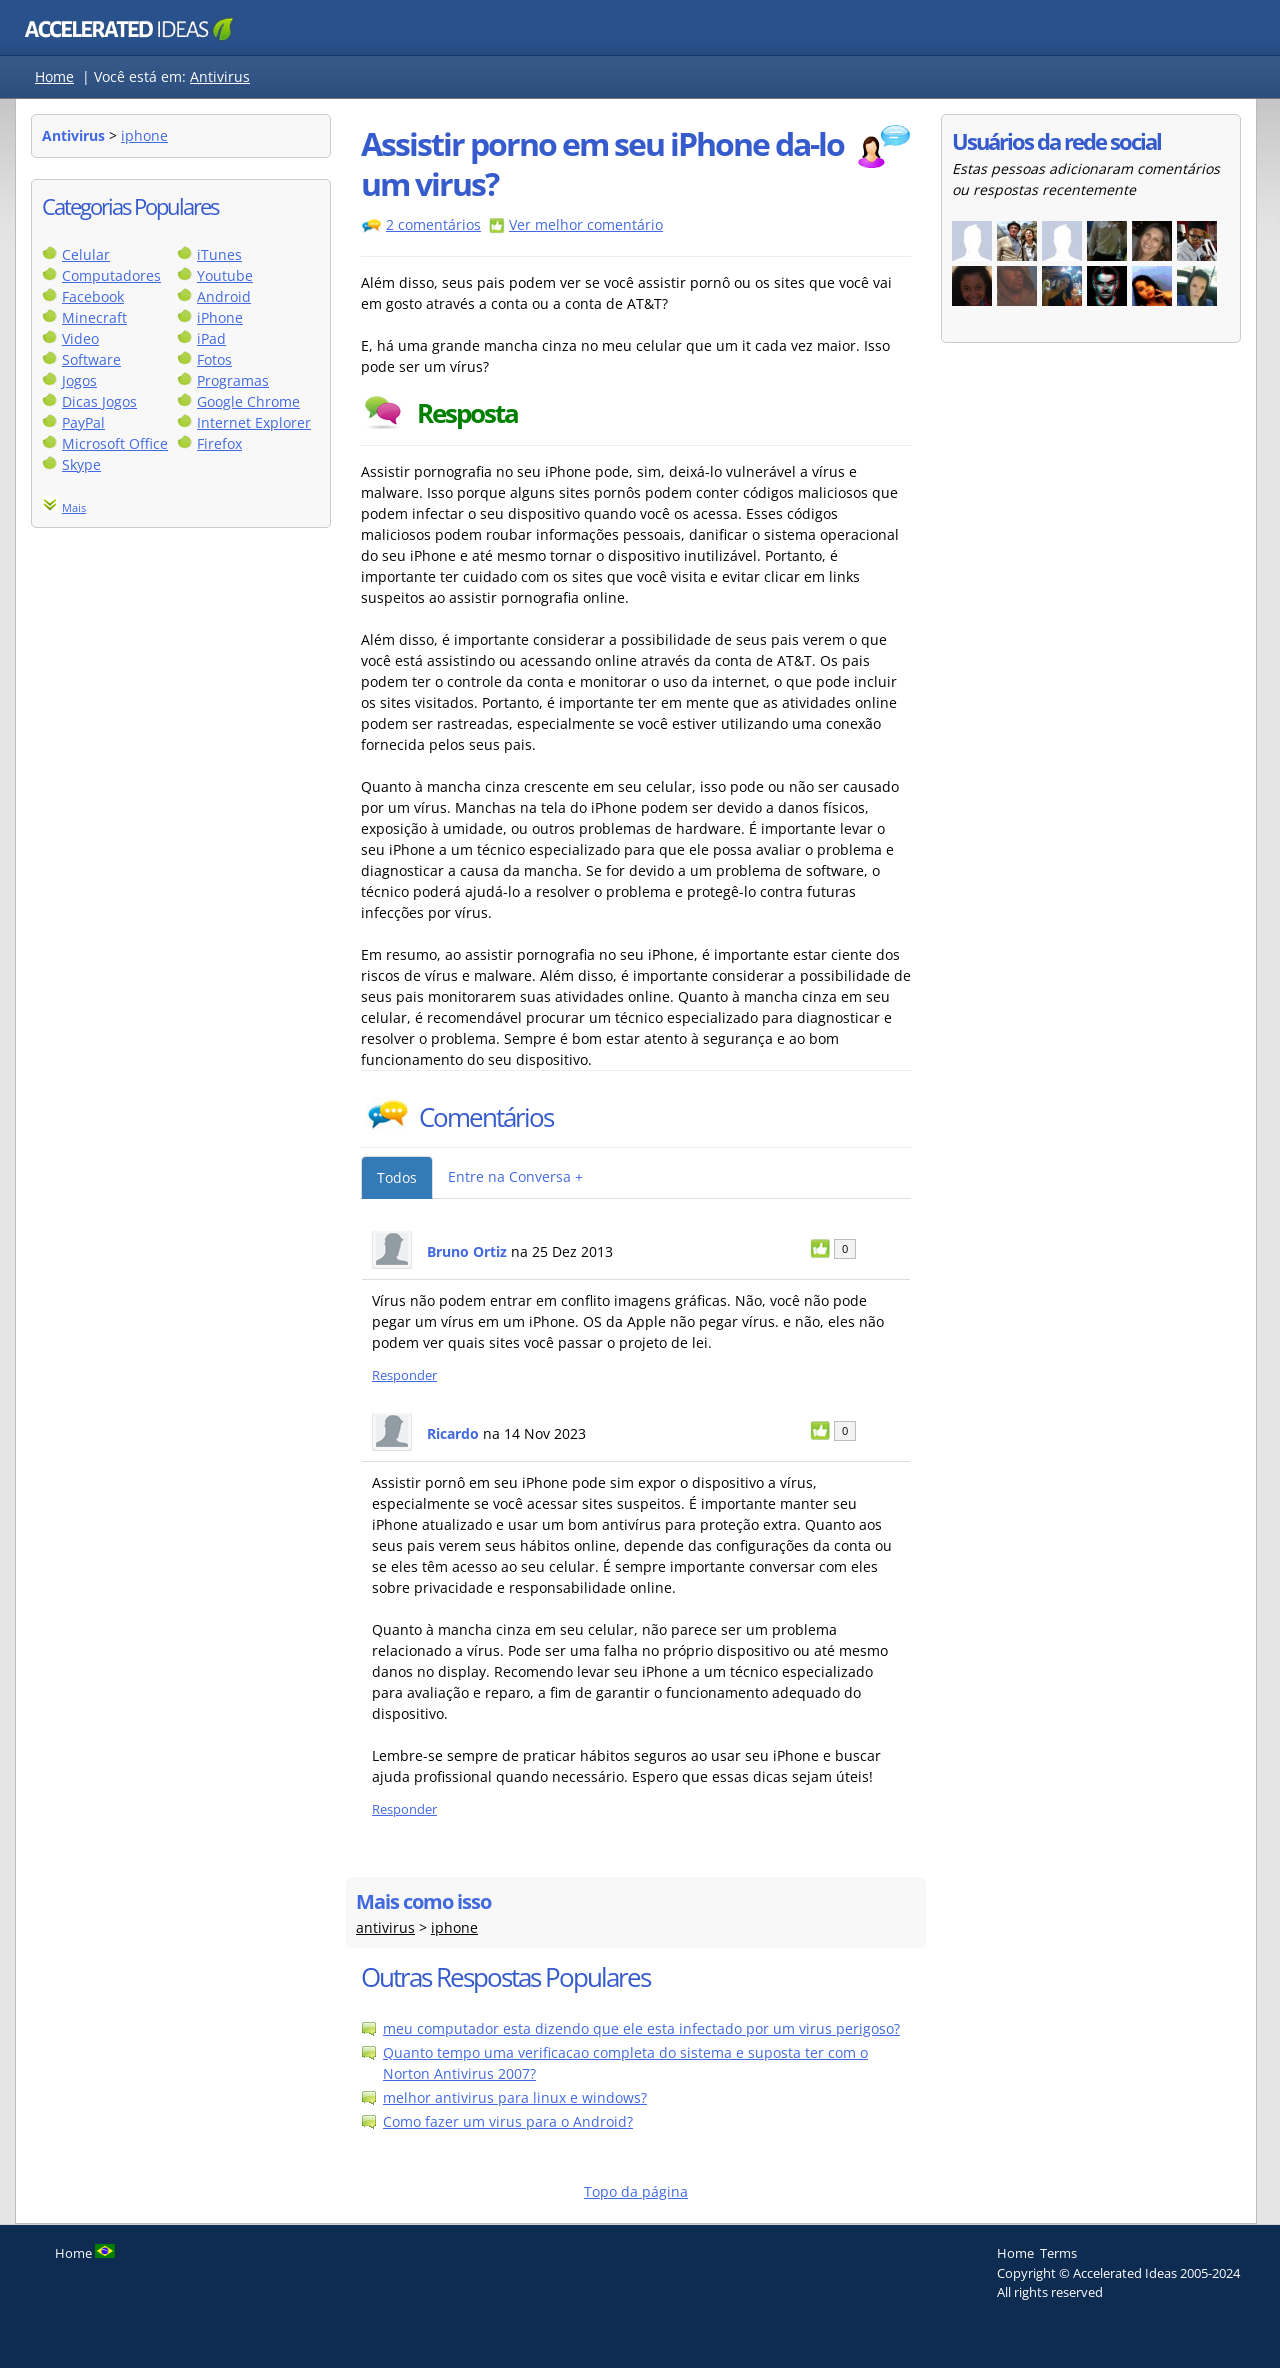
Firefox (219, 443)
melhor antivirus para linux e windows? (515, 2097)
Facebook (93, 296)
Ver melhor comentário (586, 224)
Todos (397, 1177)
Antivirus (220, 76)
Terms (1058, 2253)
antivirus (385, 1927)
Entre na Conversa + (515, 1176)
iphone (144, 135)
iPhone (220, 317)
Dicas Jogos (99, 401)
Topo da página (636, 2191)
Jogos (79, 380)
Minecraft (94, 317)
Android (224, 296)
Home (54, 76)
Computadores (111, 275)
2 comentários (433, 224)
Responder (404, 1375)
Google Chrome (248, 401)
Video (80, 338)
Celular (86, 254)
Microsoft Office (115, 443)
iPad (211, 338)
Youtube (225, 275)
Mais (74, 507)
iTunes (219, 254)
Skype (81, 464)
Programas (233, 380)
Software (91, 359)
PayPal (83, 422)
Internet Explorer (254, 422)
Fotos (214, 359)
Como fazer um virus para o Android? (508, 2121)
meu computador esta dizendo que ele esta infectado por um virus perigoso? (641, 2028)
